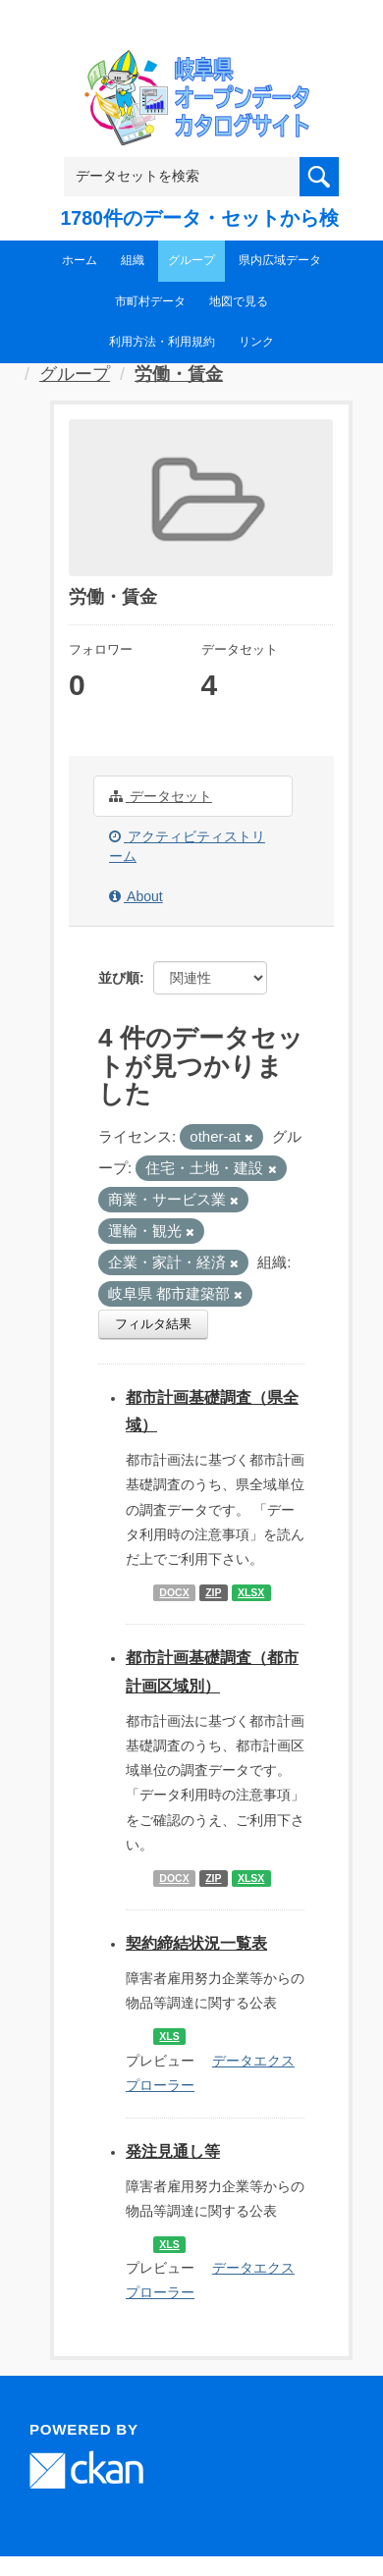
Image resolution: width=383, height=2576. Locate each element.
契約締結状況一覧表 (196, 1943)
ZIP (213, 1592)
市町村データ (150, 301)
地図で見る (238, 301)
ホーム (79, 260)
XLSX (251, 1592)
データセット (160, 796)
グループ (191, 260)
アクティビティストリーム (187, 846)
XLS (169, 2036)
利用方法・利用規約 (162, 342)
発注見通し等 (173, 2151)
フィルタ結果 (153, 1323)
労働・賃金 (179, 374)
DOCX (174, 1592)
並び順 (118, 978)
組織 (132, 260)
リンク (256, 342)
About (136, 896)
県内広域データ (280, 260)
